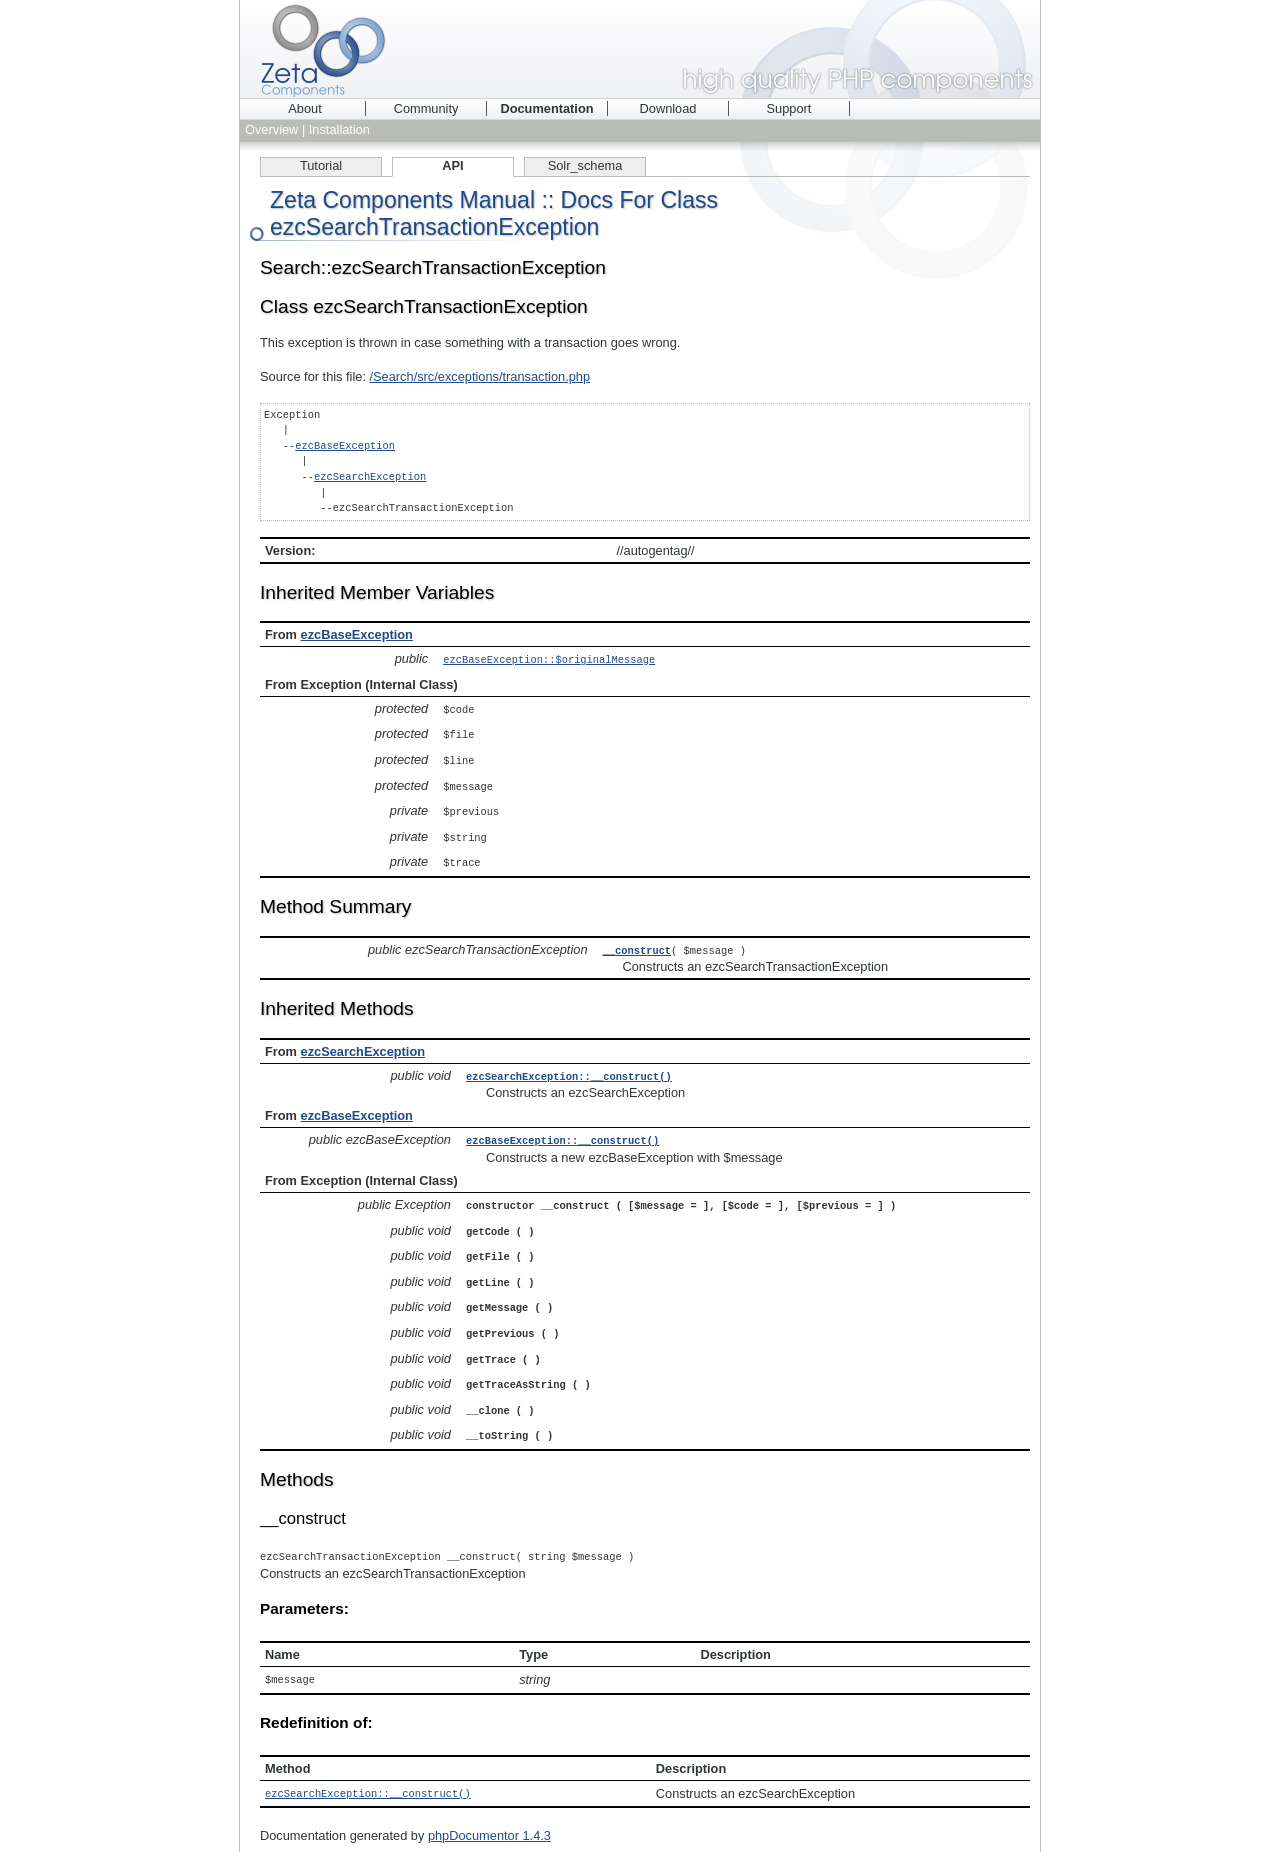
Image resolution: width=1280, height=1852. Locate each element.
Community (426, 108)
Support (789, 108)
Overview (271, 129)
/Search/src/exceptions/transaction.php (480, 376)
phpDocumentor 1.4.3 (489, 1812)
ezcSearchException (370, 477)
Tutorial (321, 165)
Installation (339, 129)
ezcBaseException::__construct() (562, 1130)
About (304, 108)
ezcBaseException (345, 446)
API (452, 165)
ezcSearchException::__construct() (569, 1067)
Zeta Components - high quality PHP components (640, 49)
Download (668, 108)
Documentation (546, 108)
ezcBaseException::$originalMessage (549, 659)
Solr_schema (585, 165)
